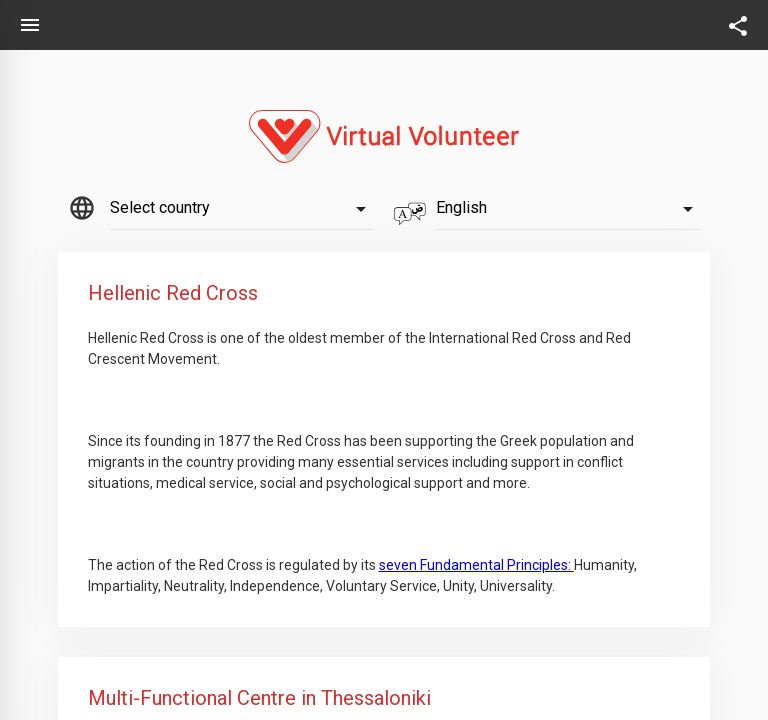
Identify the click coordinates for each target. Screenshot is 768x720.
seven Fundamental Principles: (476, 565)
